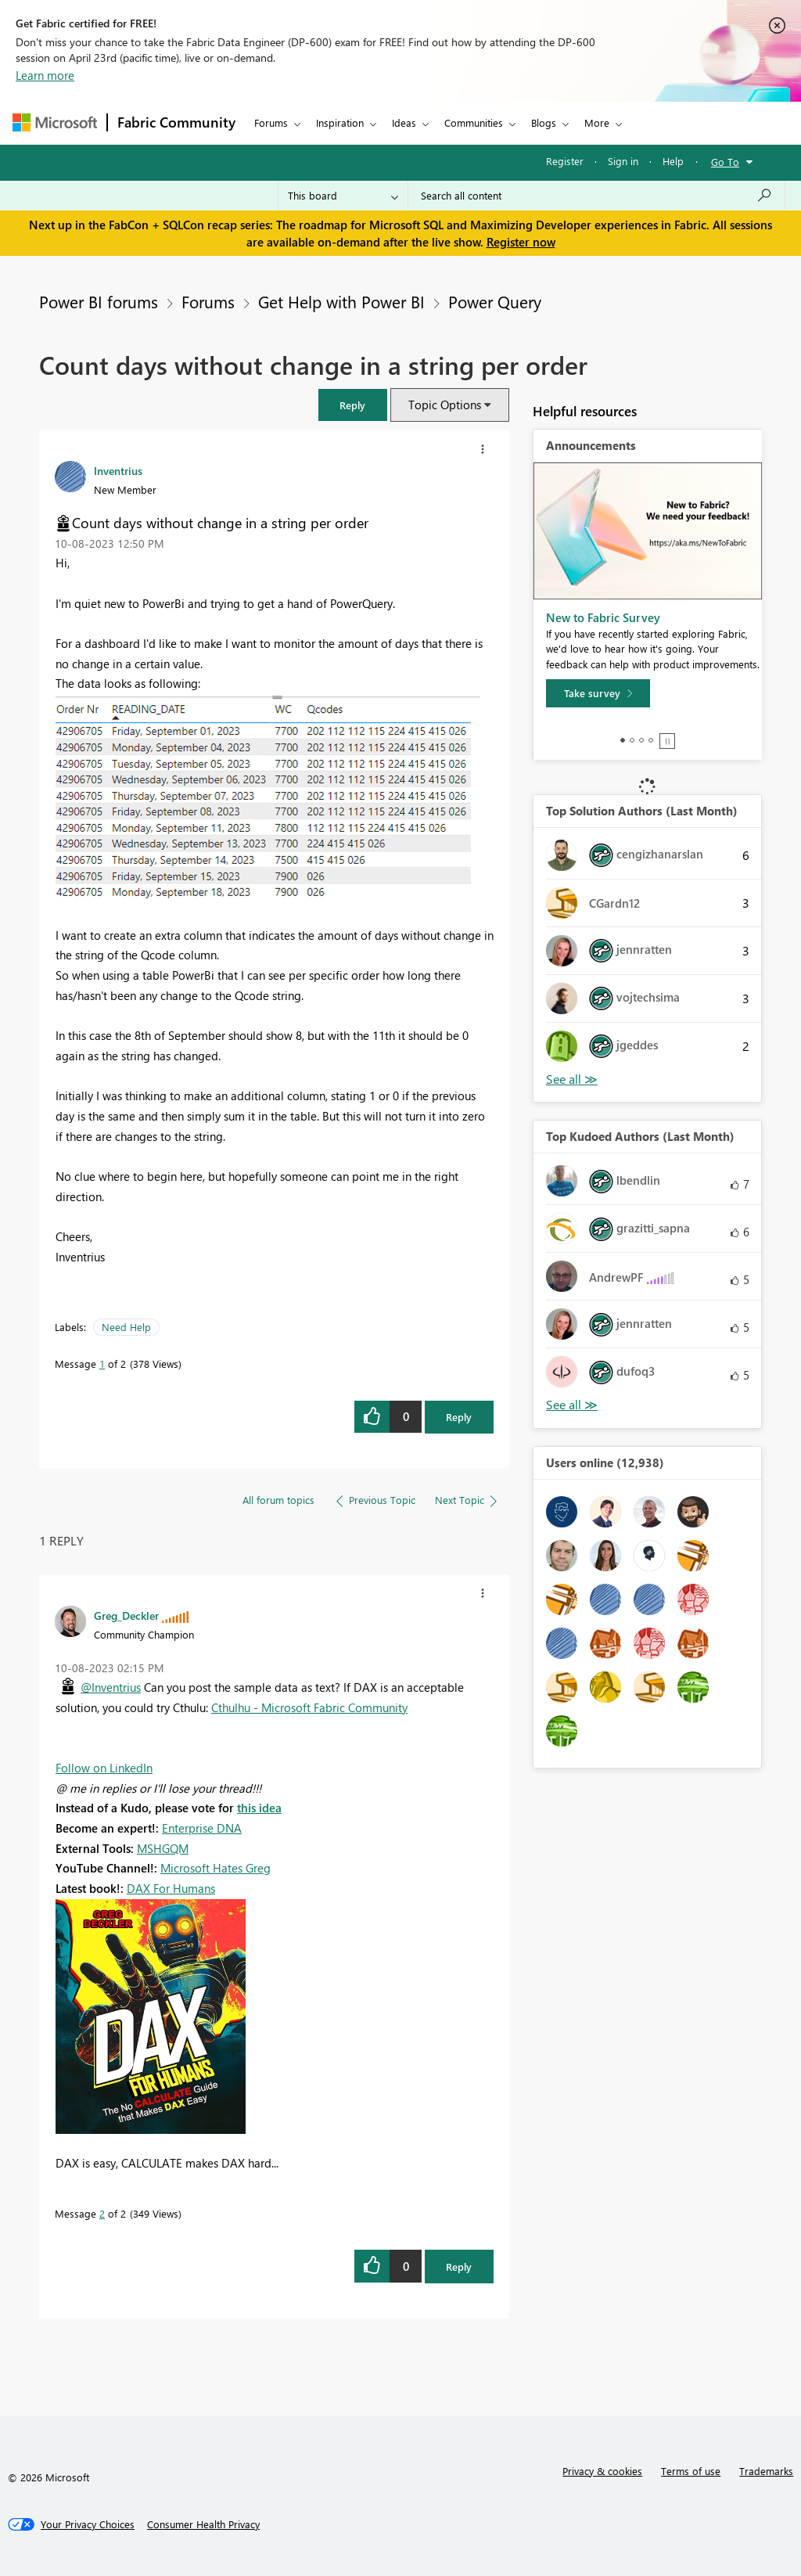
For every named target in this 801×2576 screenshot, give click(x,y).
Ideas (404, 122)
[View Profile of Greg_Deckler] (126, 1615)
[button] (352, 405)
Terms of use (690, 2470)
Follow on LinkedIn (104, 1767)
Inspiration (340, 122)
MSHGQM (163, 1848)
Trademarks (766, 2470)
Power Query (494, 301)
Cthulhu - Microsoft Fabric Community (309, 1707)
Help (673, 160)
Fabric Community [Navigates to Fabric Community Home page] (176, 122)
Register (565, 160)
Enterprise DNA (202, 1828)
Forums (271, 122)
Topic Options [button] (444, 404)
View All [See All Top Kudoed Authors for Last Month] (572, 1405)
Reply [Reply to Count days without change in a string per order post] (459, 1416)
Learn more (45, 75)
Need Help (126, 1327)
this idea (259, 1807)
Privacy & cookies (602, 2470)
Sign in (623, 160)
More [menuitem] (596, 122)
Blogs (543, 122)
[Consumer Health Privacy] (203, 2524)
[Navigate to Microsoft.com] (55, 122)
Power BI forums (98, 301)
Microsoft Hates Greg (215, 1868)
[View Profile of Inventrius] (118, 470)
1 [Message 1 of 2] (102, 1363)
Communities (473, 122)
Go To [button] (725, 161)
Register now (521, 242)
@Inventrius (111, 1687)
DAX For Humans (171, 1888)
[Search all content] (596, 195)
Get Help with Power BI (341, 301)
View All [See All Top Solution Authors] (572, 1079)
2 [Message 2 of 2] (102, 2213)
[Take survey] (598, 693)
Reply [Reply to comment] (459, 2266)
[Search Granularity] (343, 195)
